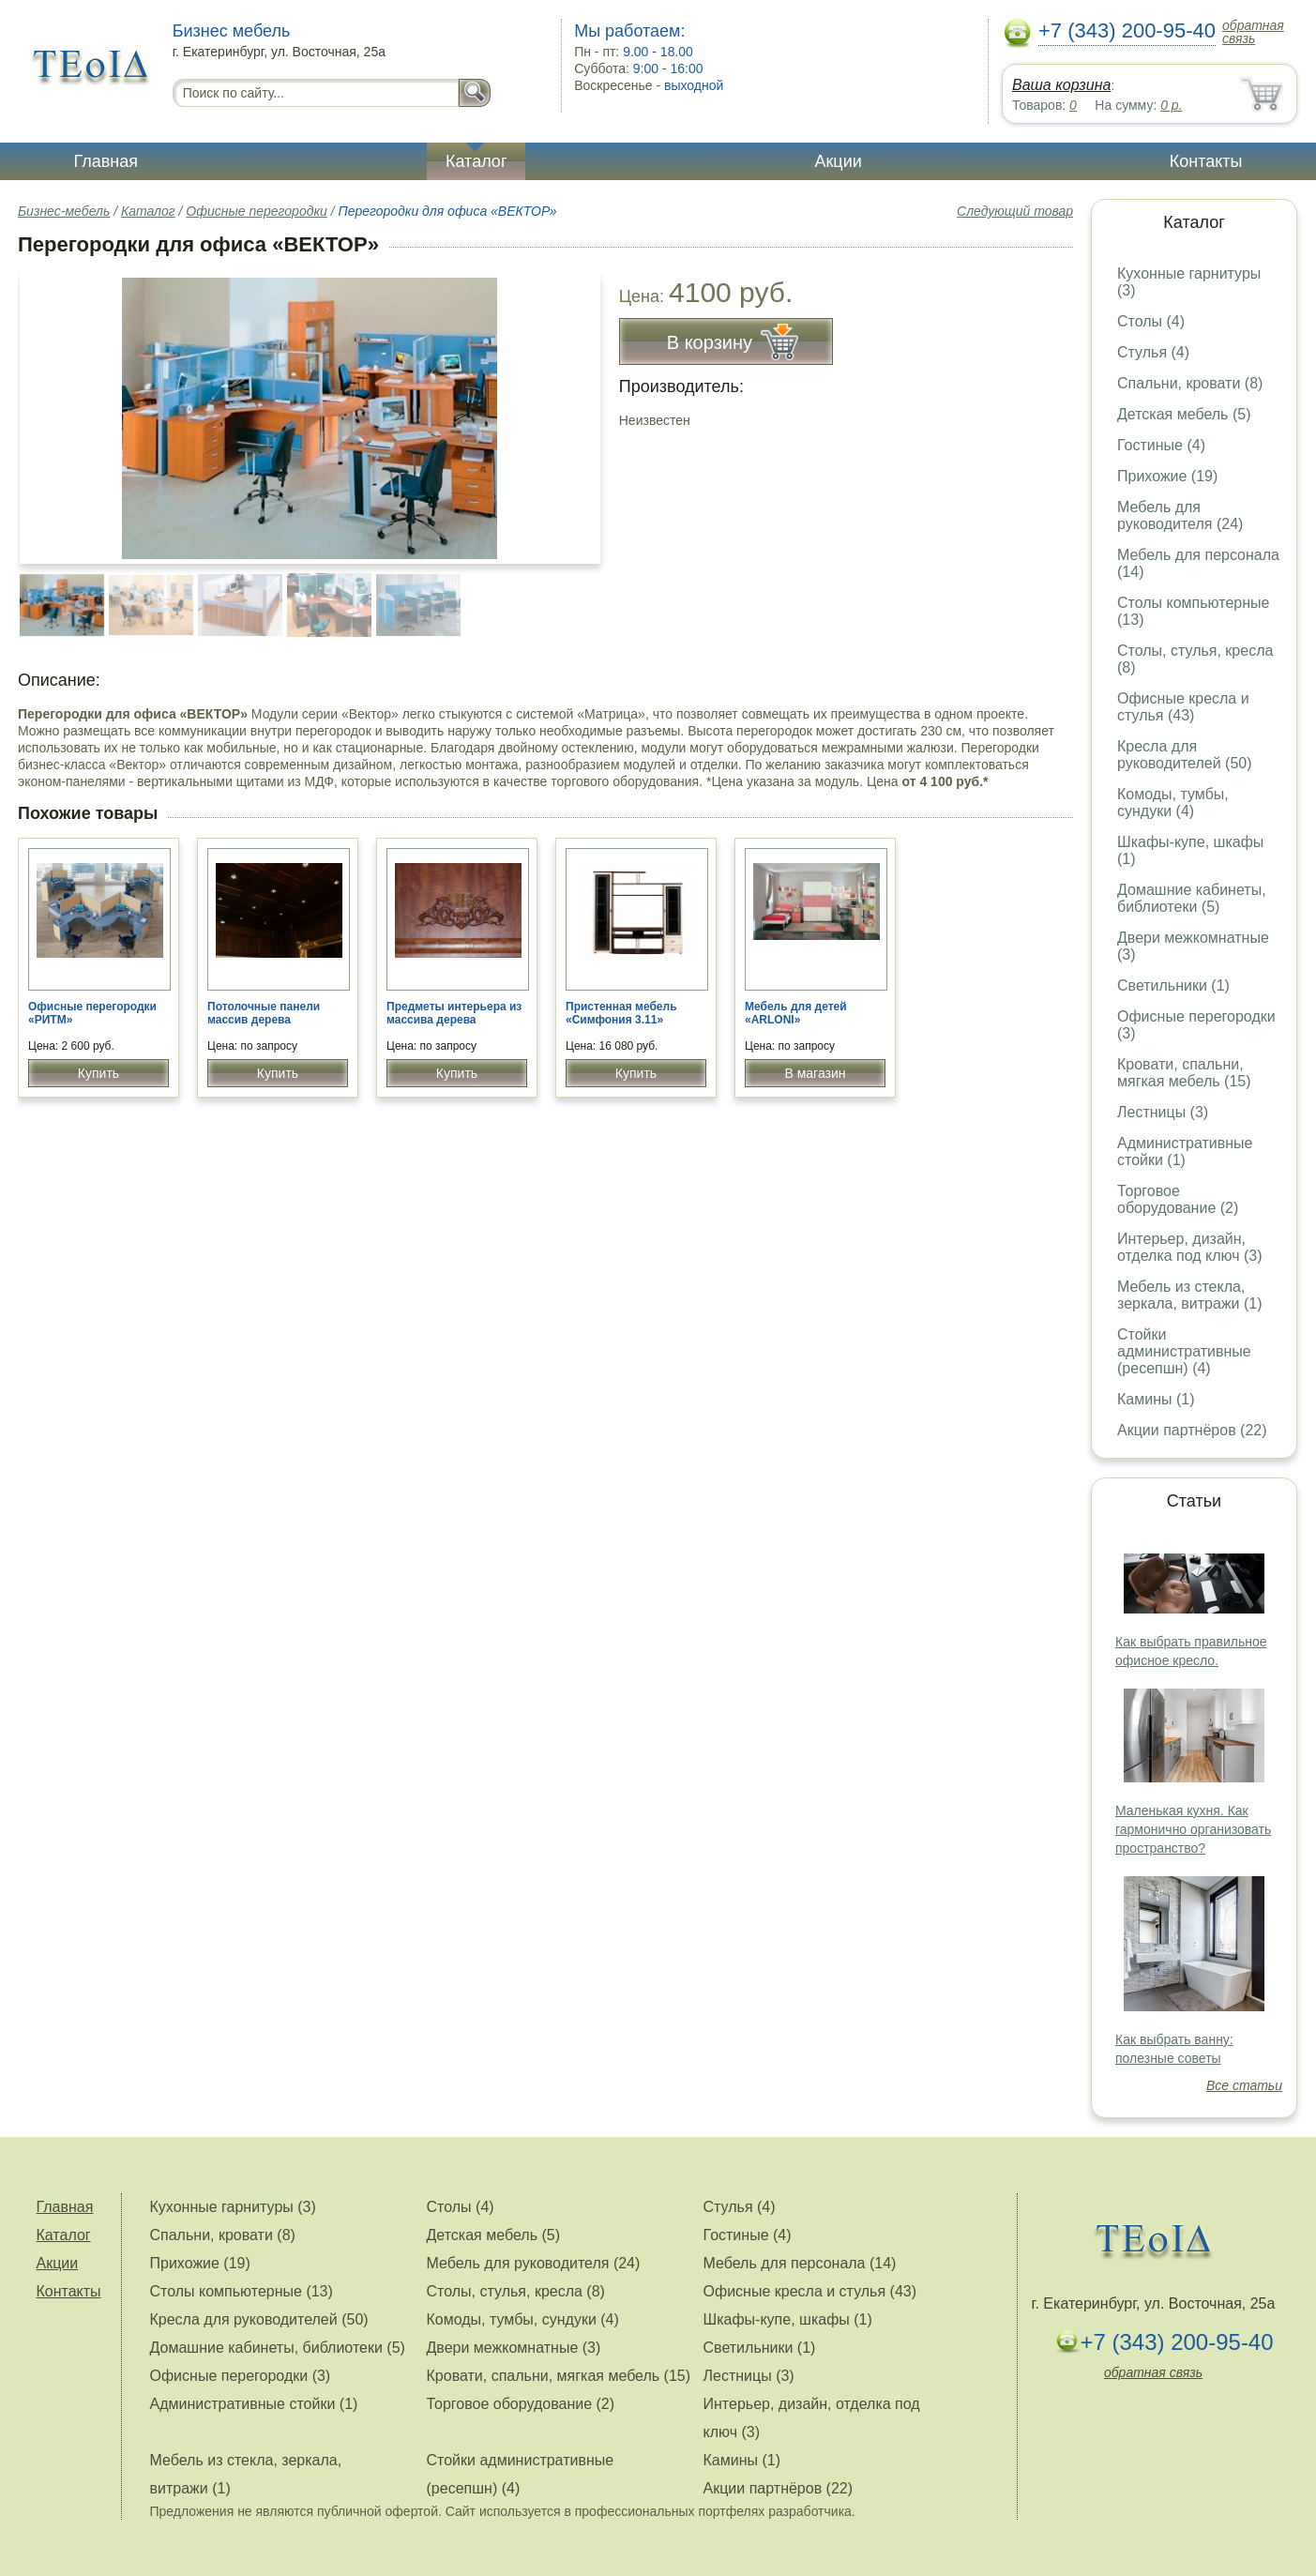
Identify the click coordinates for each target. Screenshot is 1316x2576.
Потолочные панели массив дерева (263, 1013)
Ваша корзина (1061, 85)
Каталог (476, 161)
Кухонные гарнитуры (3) (233, 2207)
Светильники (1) (1173, 985)
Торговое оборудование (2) (1177, 1199)
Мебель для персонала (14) (800, 2263)
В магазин (814, 1073)
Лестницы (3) (1162, 1112)
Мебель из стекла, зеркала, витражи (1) (1190, 1295)
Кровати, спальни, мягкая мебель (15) (1184, 1072)
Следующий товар (1015, 211)
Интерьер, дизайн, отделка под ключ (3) (1190, 1247)
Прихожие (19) (1167, 476)
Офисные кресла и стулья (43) (1183, 706)
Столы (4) (1151, 321)
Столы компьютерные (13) (241, 2291)
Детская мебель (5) (1183, 414)
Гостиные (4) (1161, 445)
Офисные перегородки (256, 211)
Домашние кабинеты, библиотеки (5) (1191, 898)
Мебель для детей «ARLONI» (796, 1013)
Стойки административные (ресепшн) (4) (1184, 1351)
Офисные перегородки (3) (240, 2376)
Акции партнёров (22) (1192, 1430)
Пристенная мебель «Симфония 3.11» (621, 1013)
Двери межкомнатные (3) (514, 2348)
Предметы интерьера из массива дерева (454, 1013)
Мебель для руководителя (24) (1180, 515)
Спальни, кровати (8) (1190, 383)
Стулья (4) (1153, 352)
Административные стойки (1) (1185, 1151)
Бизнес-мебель (64, 211)
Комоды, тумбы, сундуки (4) (1173, 802)
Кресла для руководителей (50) (1184, 754)
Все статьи (1244, 2085)
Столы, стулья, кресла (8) (516, 2291)
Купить (98, 1073)
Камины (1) (1156, 1399)
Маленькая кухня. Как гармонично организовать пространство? (1193, 1829)
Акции (837, 161)
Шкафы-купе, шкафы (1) (787, 2319)
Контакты (1206, 161)
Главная (106, 161)
